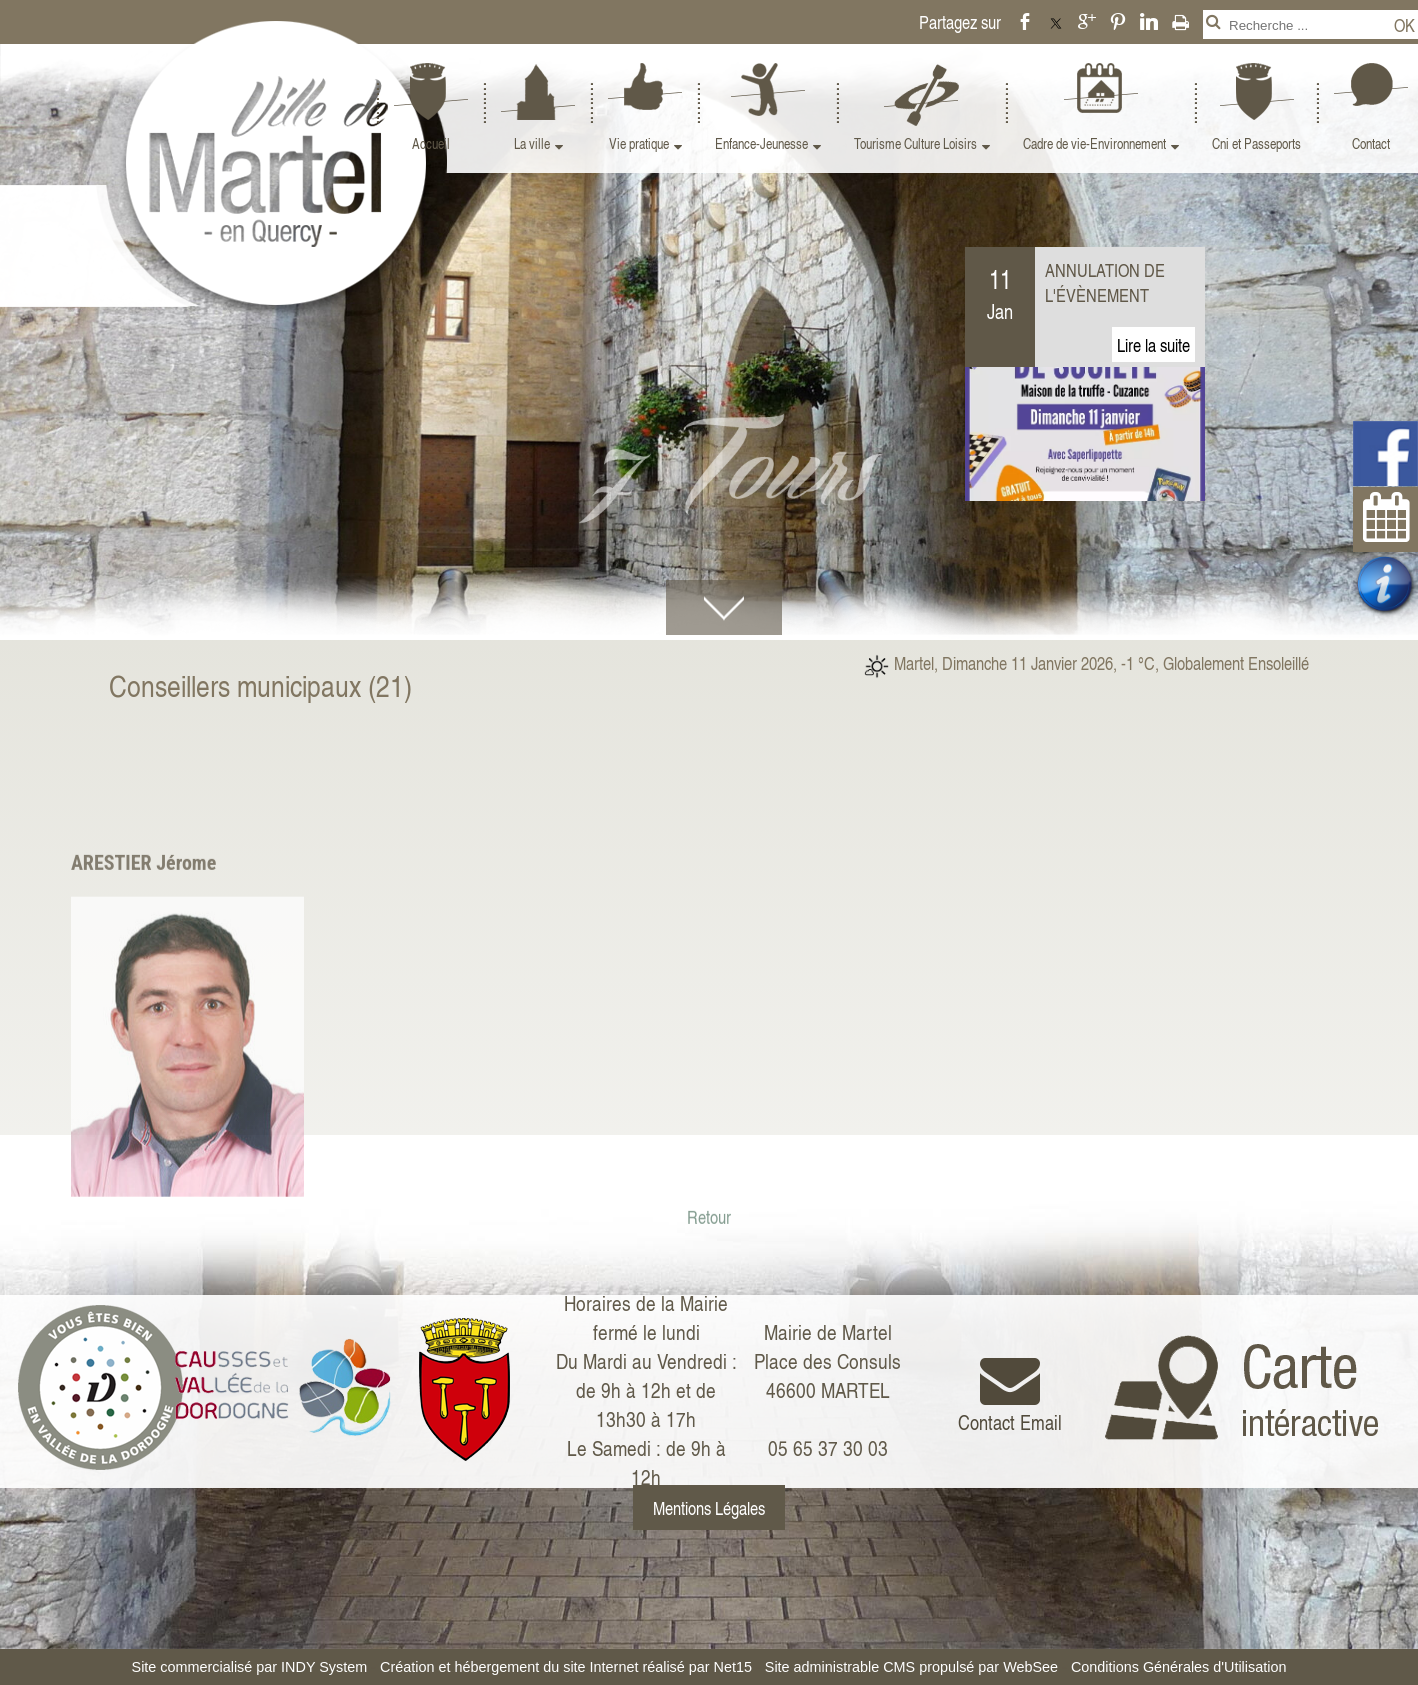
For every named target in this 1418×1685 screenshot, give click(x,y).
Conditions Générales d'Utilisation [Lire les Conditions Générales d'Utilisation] (1179, 1667)
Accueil (431, 143)
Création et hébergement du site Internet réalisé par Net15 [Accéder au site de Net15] (566, 1667)
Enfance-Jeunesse (761, 143)
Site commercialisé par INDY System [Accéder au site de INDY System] (250, 1667)
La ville (532, 143)
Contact (1371, 143)
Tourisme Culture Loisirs (915, 143)
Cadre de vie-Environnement (1094, 143)
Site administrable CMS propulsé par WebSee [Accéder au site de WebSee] (911, 1667)
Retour (709, 1387)
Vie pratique (639, 143)
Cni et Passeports (1256, 143)
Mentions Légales (709, 1507)
